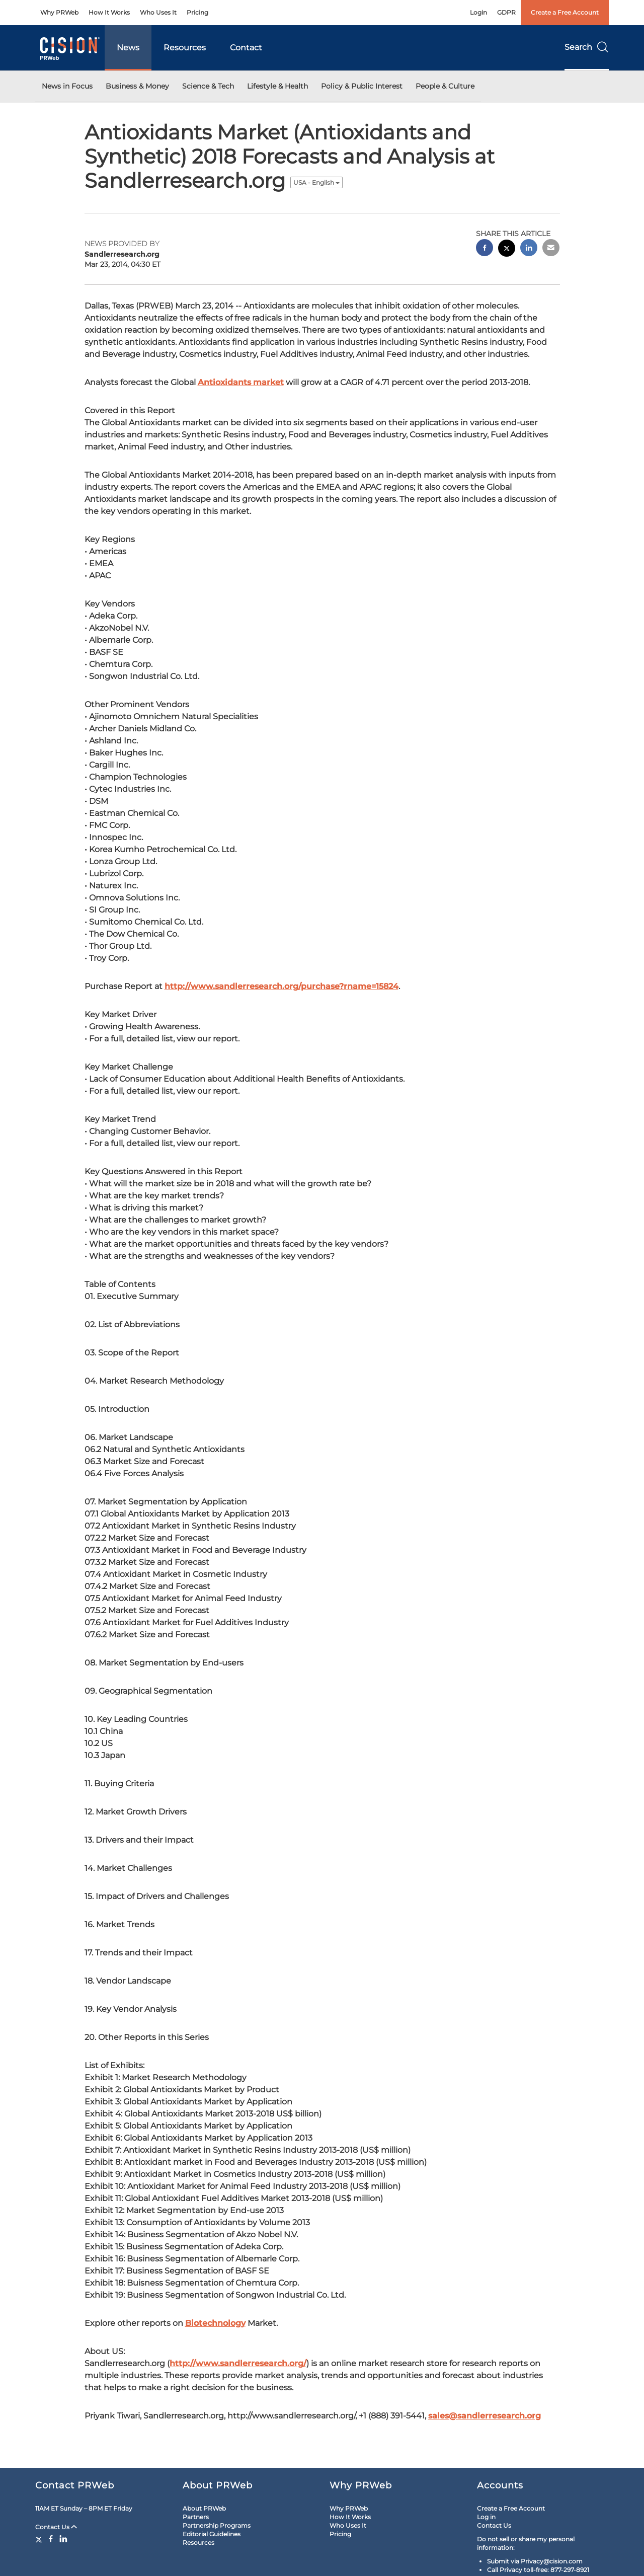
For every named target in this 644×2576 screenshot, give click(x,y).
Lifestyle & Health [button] (277, 86)
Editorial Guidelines (211, 2534)
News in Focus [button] (67, 86)
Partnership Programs (217, 2525)
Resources (185, 47)
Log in (486, 2517)
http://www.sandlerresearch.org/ (238, 2363)
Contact (246, 47)
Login (478, 12)
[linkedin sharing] (528, 249)
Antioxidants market (241, 382)
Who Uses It (158, 12)
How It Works (109, 12)
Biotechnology (215, 2323)
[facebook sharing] (484, 249)
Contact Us (56, 2527)
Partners (196, 2517)
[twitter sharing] (506, 249)
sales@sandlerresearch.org (484, 2415)
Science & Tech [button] (208, 86)
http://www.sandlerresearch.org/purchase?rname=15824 (281, 986)
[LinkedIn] (63, 2539)
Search (587, 47)
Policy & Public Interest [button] (362, 86)
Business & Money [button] (137, 86)
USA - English (316, 182)
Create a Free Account (565, 12)
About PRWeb (204, 2508)
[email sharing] (550, 249)
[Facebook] (50, 2539)
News (128, 47)
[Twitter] (40, 2539)
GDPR (506, 12)
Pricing (197, 12)
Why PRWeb (59, 12)
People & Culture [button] (445, 86)
